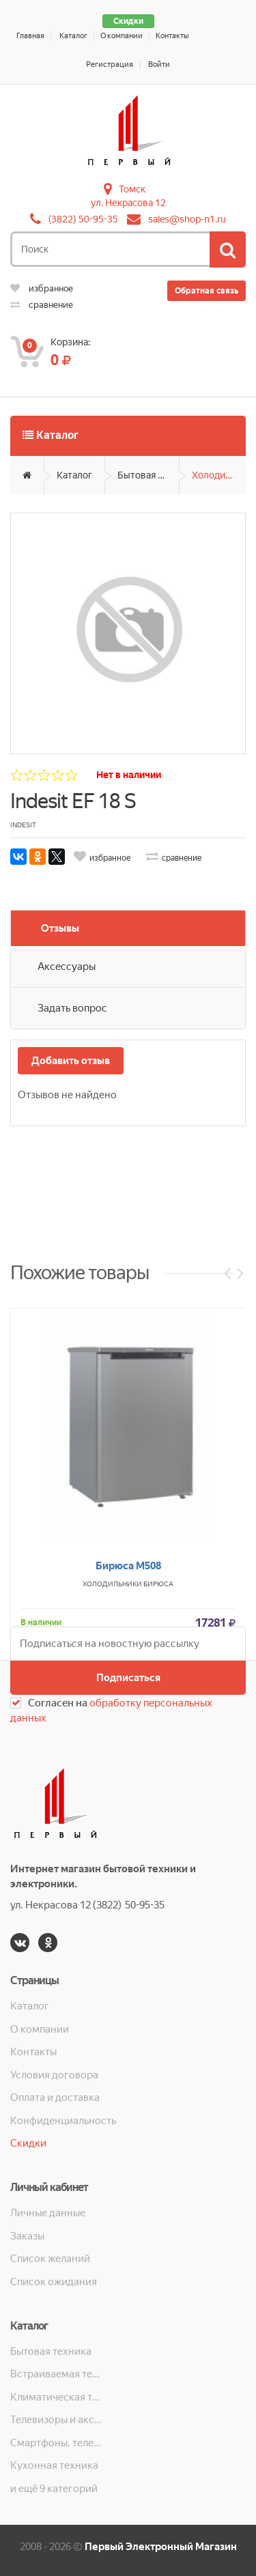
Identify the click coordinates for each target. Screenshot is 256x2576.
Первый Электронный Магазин (161, 2547)
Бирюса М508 (128, 1733)
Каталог (73, 35)
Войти (159, 64)
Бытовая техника (148, 475)
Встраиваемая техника (57, 2374)
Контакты (172, 35)
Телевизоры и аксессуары (57, 2420)
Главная (30, 35)
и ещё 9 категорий (54, 2488)
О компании (121, 35)
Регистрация (109, 64)
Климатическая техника (57, 2397)
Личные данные (47, 2213)
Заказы (27, 2236)
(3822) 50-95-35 (83, 219)
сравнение (41, 305)
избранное (41, 288)
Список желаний (50, 2258)
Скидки (128, 21)
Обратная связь (206, 291)
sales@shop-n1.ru (187, 219)
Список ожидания (53, 2282)
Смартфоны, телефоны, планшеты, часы (57, 2443)
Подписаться (128, 1678)
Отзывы (60, 928)
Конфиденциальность (63, 2121)
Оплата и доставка (55, 2097)
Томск (132, 189)
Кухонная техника (54, 2465)
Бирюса (158, 1751)
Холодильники (219, 475)
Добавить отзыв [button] (70, 1061)
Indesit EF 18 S (73, 801)
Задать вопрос (72, 1008)
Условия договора (54, 2075)
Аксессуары (67, 966)
